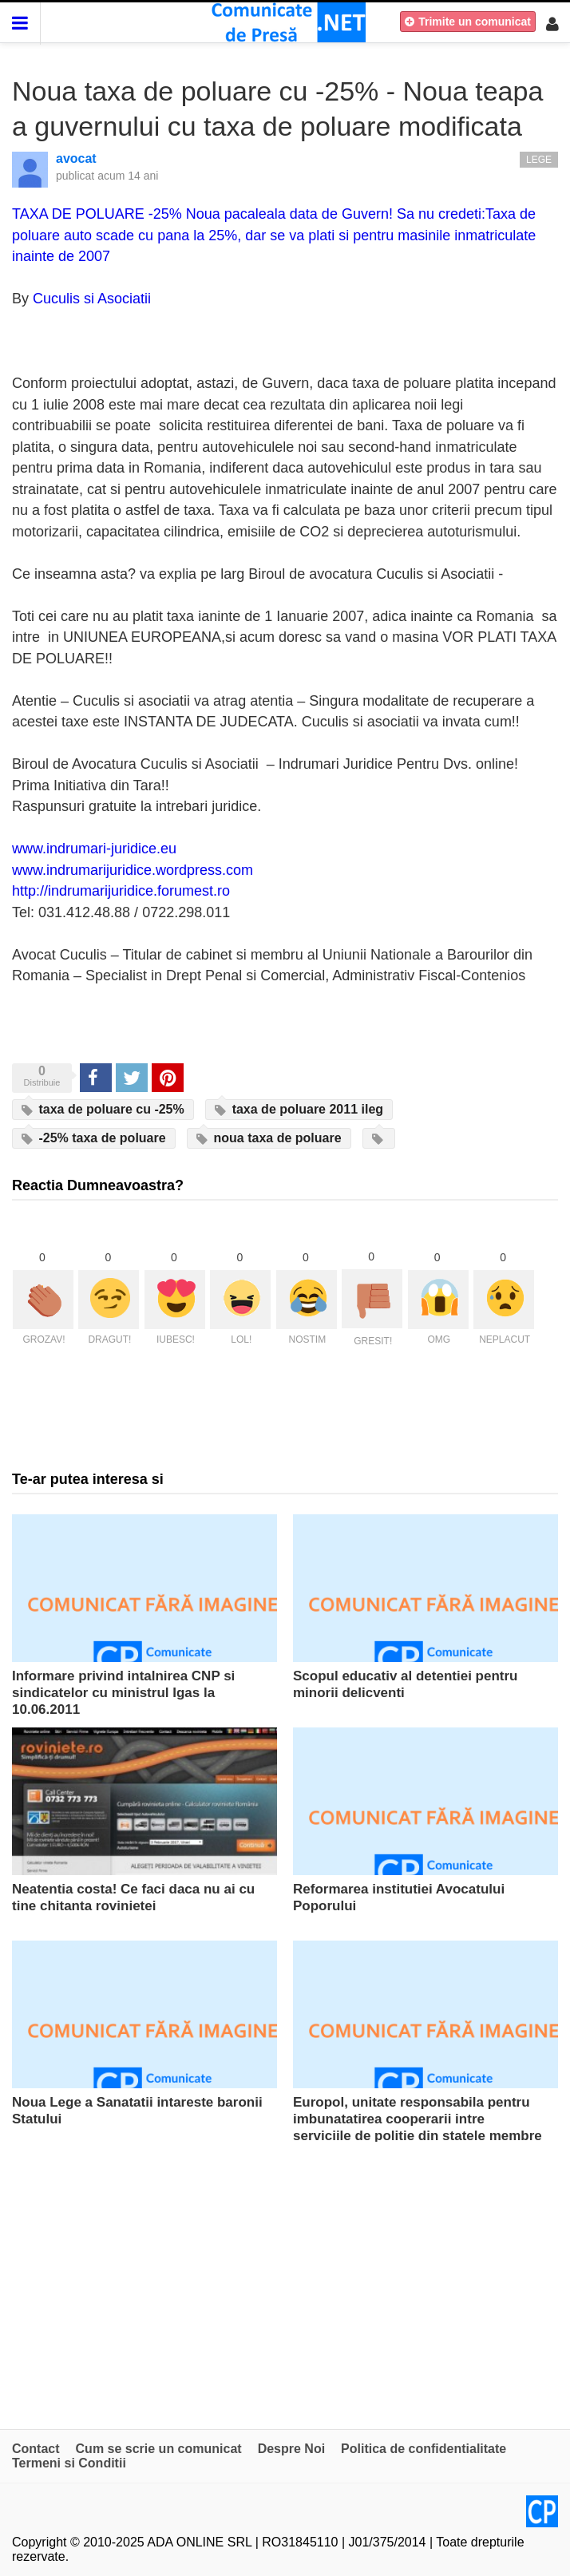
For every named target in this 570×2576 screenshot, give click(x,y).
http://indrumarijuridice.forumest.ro (121, 891)
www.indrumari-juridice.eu (94, 849)
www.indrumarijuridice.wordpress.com (132, 870)
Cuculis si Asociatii (92, 299)
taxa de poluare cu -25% (103, 1109)
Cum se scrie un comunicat (159, 2448)
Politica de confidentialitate (423, 2448)
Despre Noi (291, 2448)
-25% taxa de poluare (94, 1138)
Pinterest (168, 1076)
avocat (76, 158)
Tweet (130, 1076)
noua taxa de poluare (268, 1138)
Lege (539, 159)
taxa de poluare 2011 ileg (299, 1109)
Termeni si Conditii (69, 2463)
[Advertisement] (285, 2277)
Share (94, 1076)
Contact (36, 2448)
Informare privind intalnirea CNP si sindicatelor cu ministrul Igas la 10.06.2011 (123, 1692)
